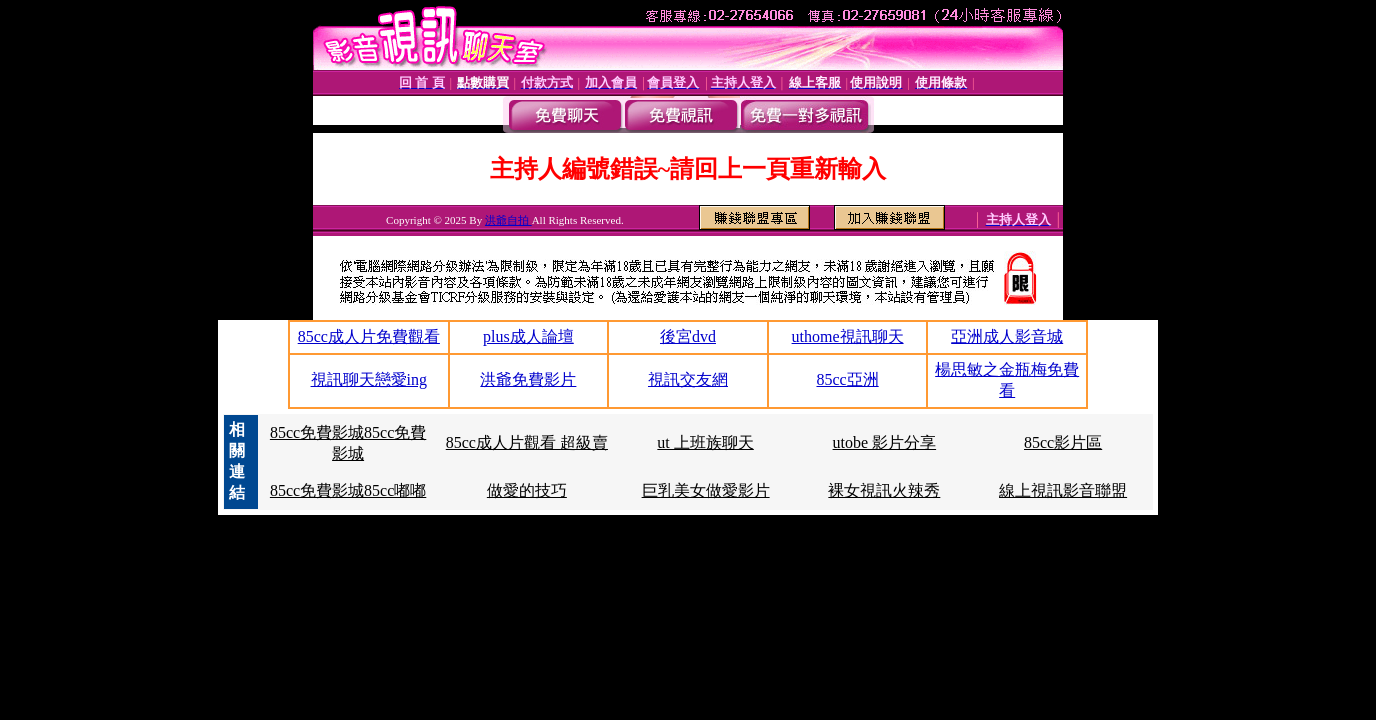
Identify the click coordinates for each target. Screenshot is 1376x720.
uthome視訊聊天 (848, 336)
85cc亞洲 (847, 379)
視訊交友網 (688, 379)
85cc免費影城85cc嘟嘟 (348, 490)
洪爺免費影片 (528, 379)
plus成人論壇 (528, 336)
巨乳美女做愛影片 (706, 490)
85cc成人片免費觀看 (369, 336)
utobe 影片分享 (885, 442)
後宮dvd (688, 336)
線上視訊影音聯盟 (1063, 490)
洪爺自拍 (508, 220)
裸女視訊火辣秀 (884, 490)
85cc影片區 (1063, 442)
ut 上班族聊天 (705, 442)
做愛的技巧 (527, 490)
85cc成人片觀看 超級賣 (527, 442)
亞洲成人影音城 (1007, 336)
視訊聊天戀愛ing (369, 379)
